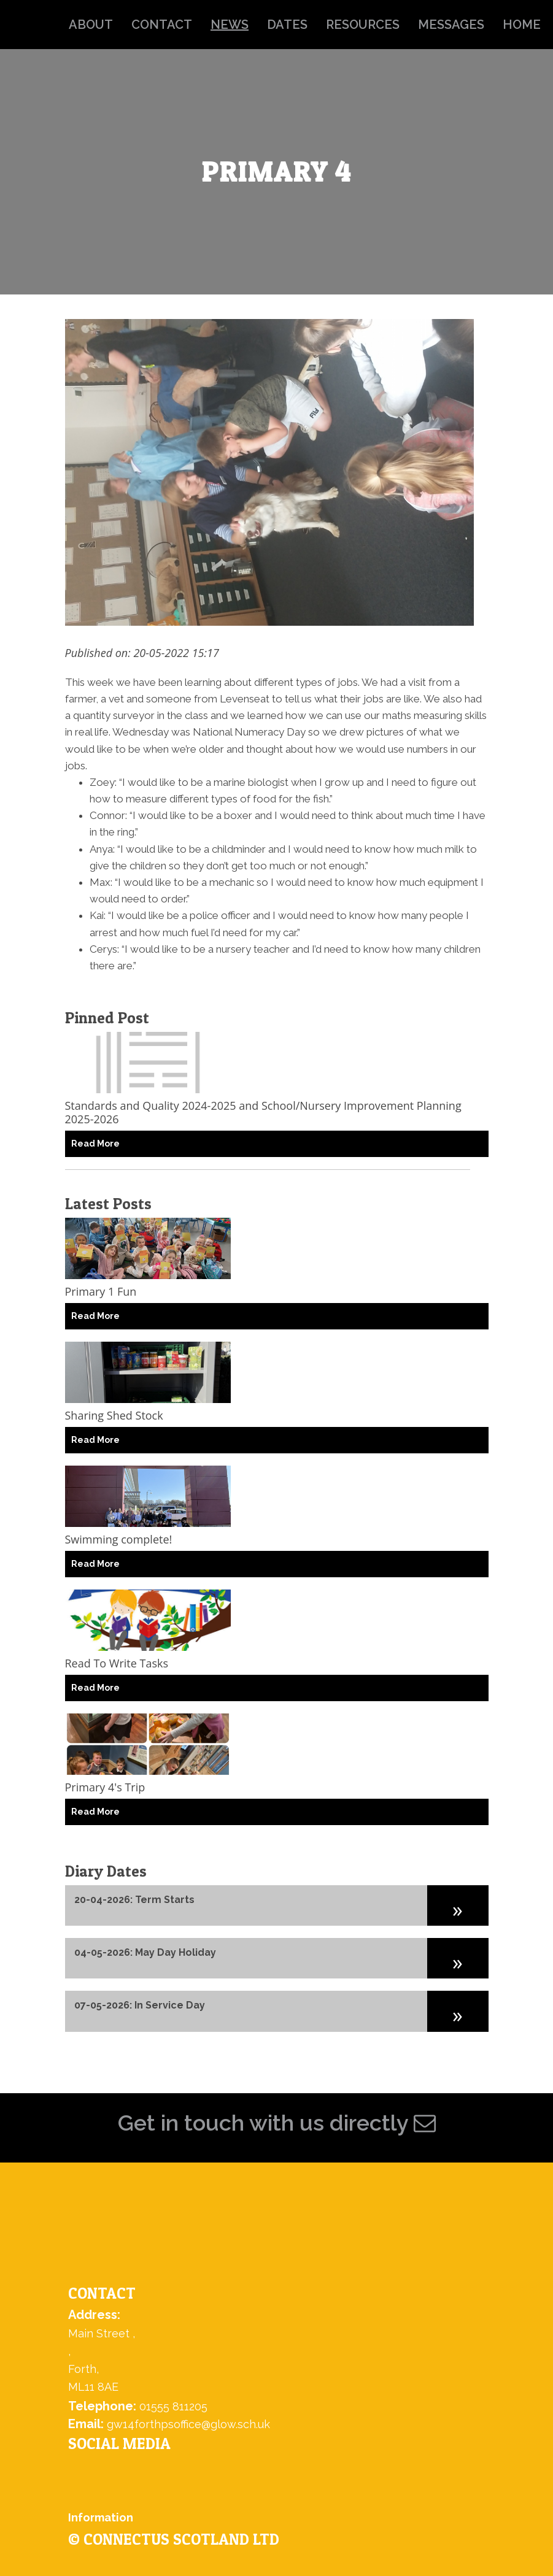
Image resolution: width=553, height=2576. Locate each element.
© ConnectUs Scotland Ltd (173, 2539)
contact (161, 24)
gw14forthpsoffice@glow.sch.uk (188, 2424)
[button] (458, 1905)
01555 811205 (173, 2406)
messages (451, 24)
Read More (95, 1143)
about (91, 24)
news (230, 24)
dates (287, 24)
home (522, 24)
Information (100, 2517)
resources (363, 24)
